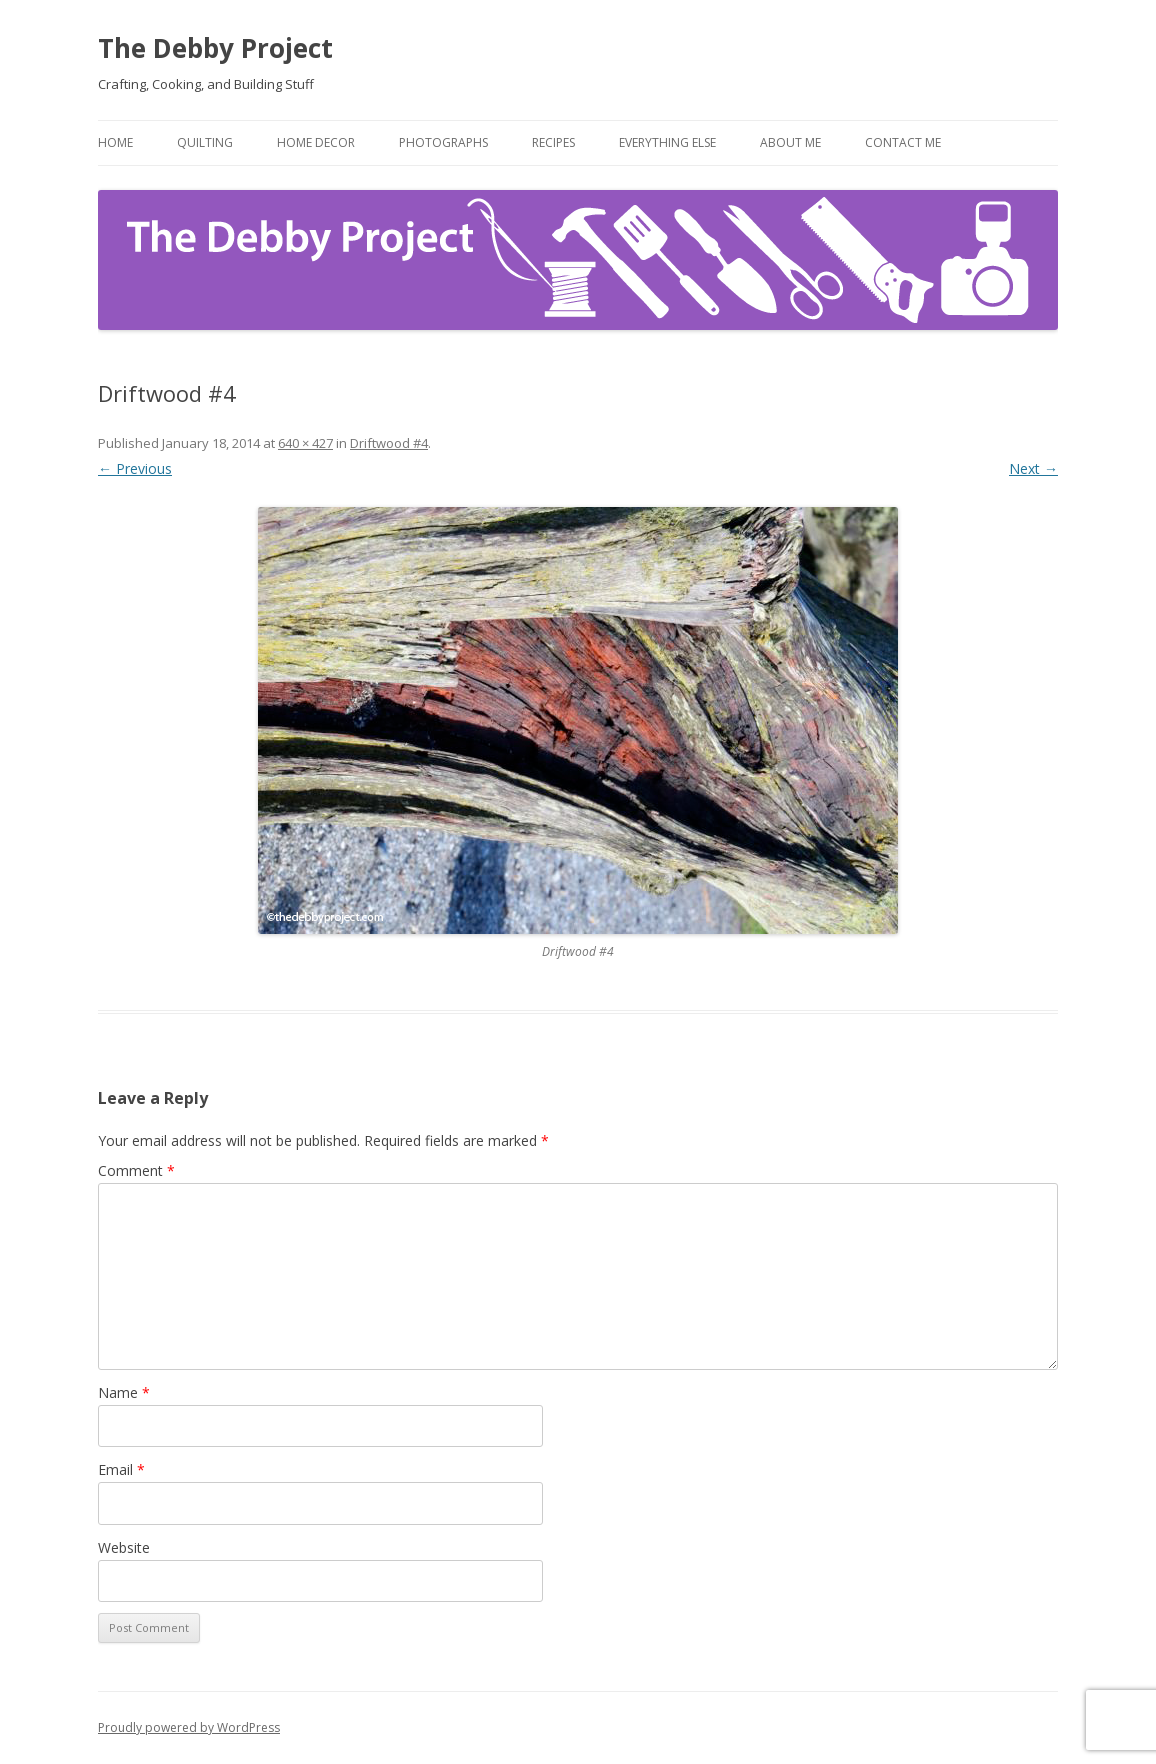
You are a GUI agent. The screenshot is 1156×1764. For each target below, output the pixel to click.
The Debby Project (215, 48)
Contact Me (903, 142)
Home (115, 142)
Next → (1033, 468)
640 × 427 (305, 443)
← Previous (135, 468)
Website (124, 1547)
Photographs (443, 142)
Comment (136, 1170)
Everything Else (667, 142)
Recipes (553, 142)
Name (124, 1392)
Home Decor (316, 142)
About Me (790, 142)
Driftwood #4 (389, 443)
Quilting (205, 142)
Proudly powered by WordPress (189, 1727)
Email (121, 1469)
